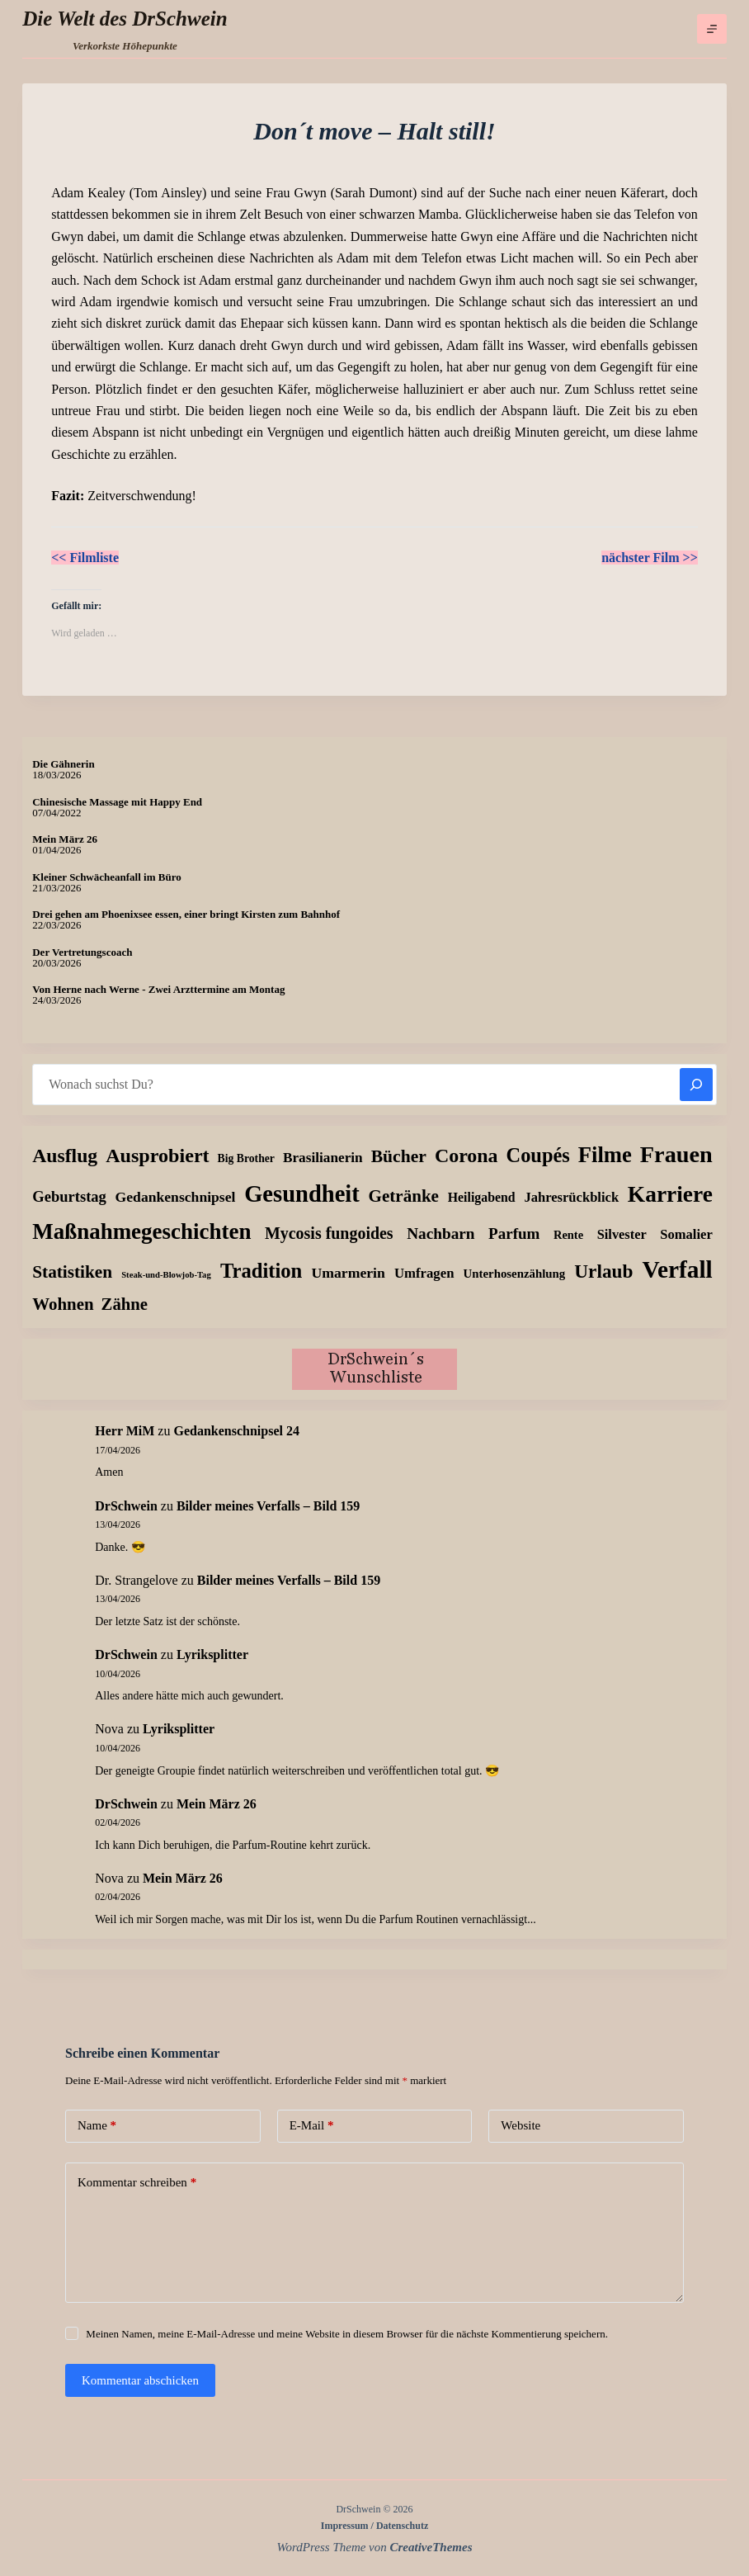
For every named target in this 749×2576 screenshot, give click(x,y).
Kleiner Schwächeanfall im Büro (106, 877)
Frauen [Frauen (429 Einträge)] (676, 1154)
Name (97, 2125)
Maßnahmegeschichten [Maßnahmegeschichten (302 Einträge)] (141, 1231)
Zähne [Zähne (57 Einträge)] (124, 1304)
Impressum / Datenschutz (374, 2525)
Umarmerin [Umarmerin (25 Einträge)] (347, 1272)
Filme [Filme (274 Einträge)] (605, 1154)
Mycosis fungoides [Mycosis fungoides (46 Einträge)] (329, 1233)
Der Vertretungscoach (82, 952)
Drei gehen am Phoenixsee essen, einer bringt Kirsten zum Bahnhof (186, 914)
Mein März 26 (64, 839)
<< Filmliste (85, 558)
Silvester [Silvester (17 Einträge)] (622, 1234)
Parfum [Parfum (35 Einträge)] (513, 1233)
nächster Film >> (649, 558)
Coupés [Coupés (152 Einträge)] (538, 1155)
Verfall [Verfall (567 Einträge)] (678, 1269)
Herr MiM (124, 1431)
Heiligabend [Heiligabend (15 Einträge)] (482, 1197)
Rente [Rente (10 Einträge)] (568, 1234)
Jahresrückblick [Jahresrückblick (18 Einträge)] (571, 1197)
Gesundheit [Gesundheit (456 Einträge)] (302, 1194)
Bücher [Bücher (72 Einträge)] (398, 1156)
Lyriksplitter (212, 1654)
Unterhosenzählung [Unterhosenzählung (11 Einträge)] (515, 1273)
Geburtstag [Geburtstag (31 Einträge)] (69, 1196)
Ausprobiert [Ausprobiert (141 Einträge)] (157, 1155)
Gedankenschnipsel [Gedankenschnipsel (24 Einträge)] (175, 1197)
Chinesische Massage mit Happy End (117, 802)
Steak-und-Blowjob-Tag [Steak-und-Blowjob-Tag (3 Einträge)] (166, 1274)
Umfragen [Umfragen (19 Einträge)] (424, 1273)
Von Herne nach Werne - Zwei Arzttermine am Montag (158, 989)
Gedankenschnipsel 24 (236, 1431)
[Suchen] (696, 1084)
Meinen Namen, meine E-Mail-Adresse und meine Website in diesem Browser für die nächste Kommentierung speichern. (347, 2334)
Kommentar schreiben (137, 2182)
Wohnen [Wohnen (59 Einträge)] (62, 1304)
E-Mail (312, 2125)
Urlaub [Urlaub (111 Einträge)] (603, 1271)
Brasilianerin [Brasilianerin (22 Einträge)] (323, 1157)
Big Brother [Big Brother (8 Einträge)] (246, 1158)
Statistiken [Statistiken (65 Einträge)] (72, 1272)
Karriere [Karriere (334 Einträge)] (670, 1194)
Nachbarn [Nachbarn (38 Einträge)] (440, 1233)
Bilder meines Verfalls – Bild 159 (268, 1506)
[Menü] (712, 29)
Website (520, 2125)
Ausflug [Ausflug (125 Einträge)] (64, 1155)
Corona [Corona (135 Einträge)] (466, 1155)
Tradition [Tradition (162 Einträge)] (261, 1271)
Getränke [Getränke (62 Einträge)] (404, 1196)
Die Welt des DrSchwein (124, 18)
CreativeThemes (431, 2547)
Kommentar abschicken (140, 2380)
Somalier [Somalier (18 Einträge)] (686, 1234)
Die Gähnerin (63, 764)
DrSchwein (126, 1506)
